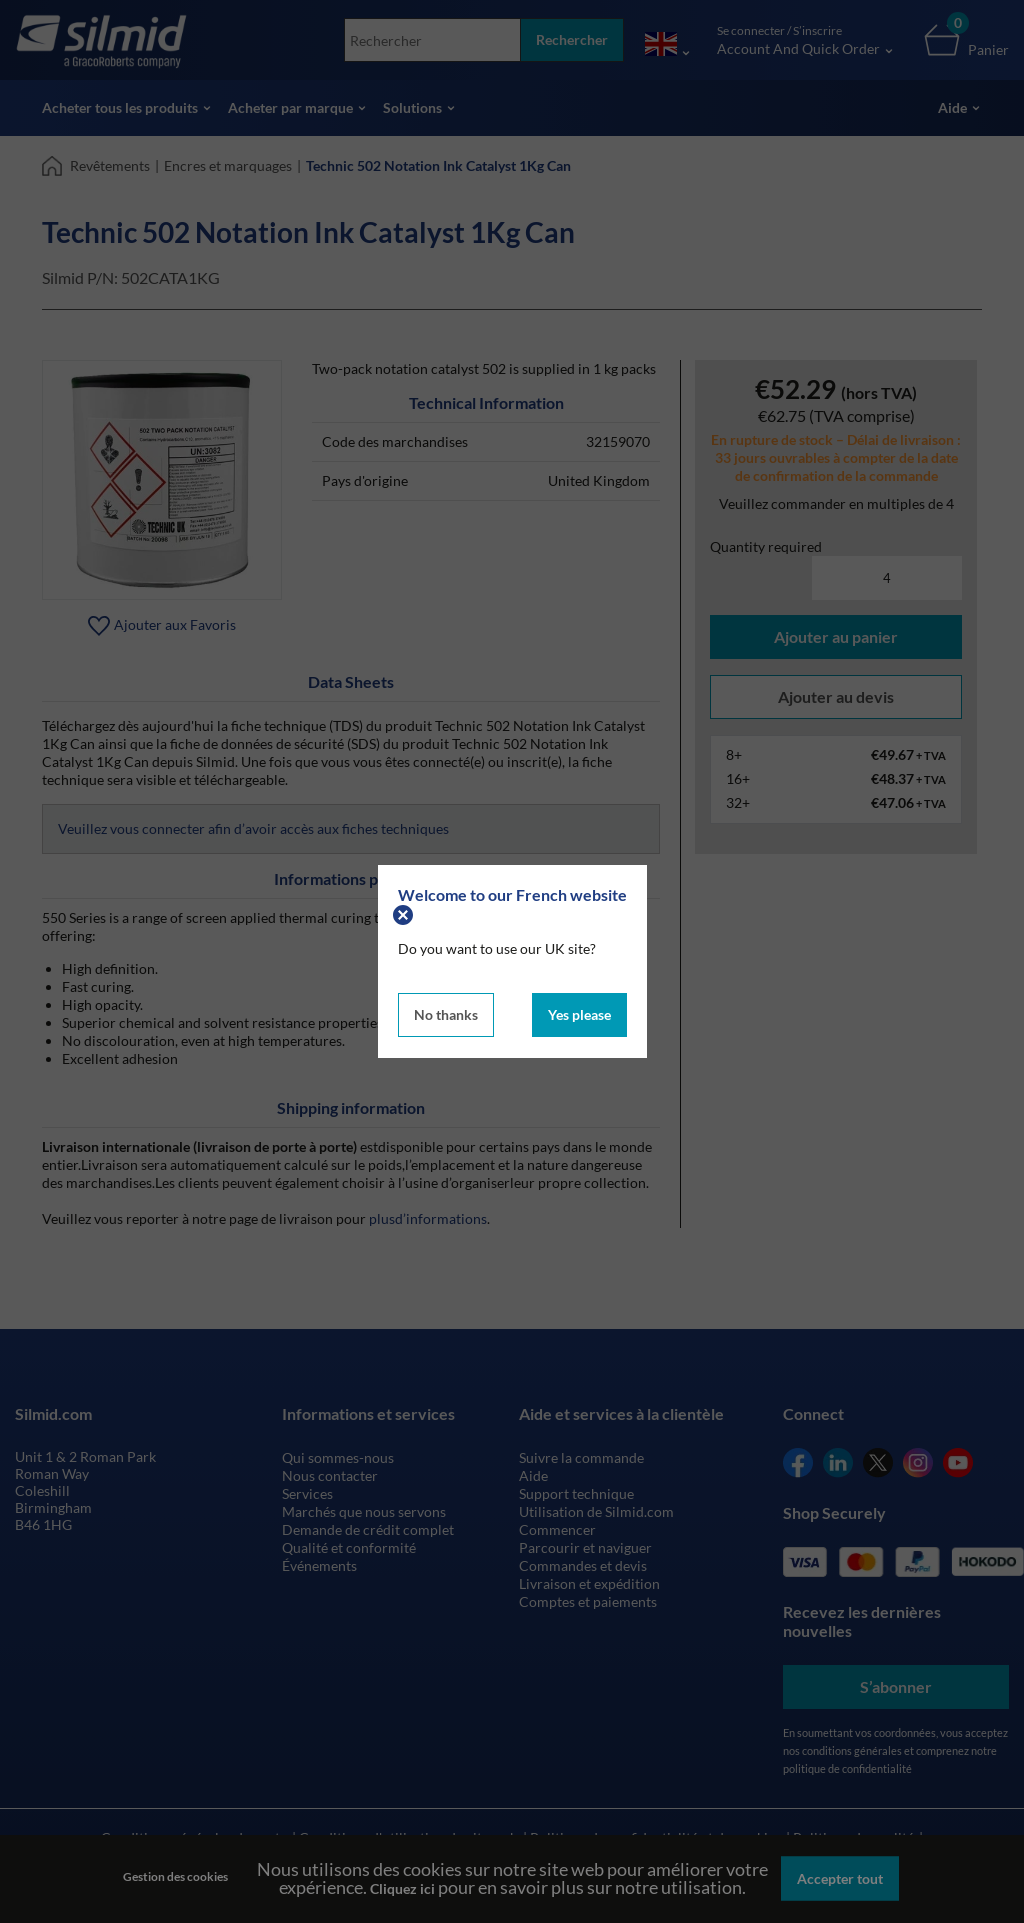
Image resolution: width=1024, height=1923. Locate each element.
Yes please (579, 1014)
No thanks (446, 1014)
